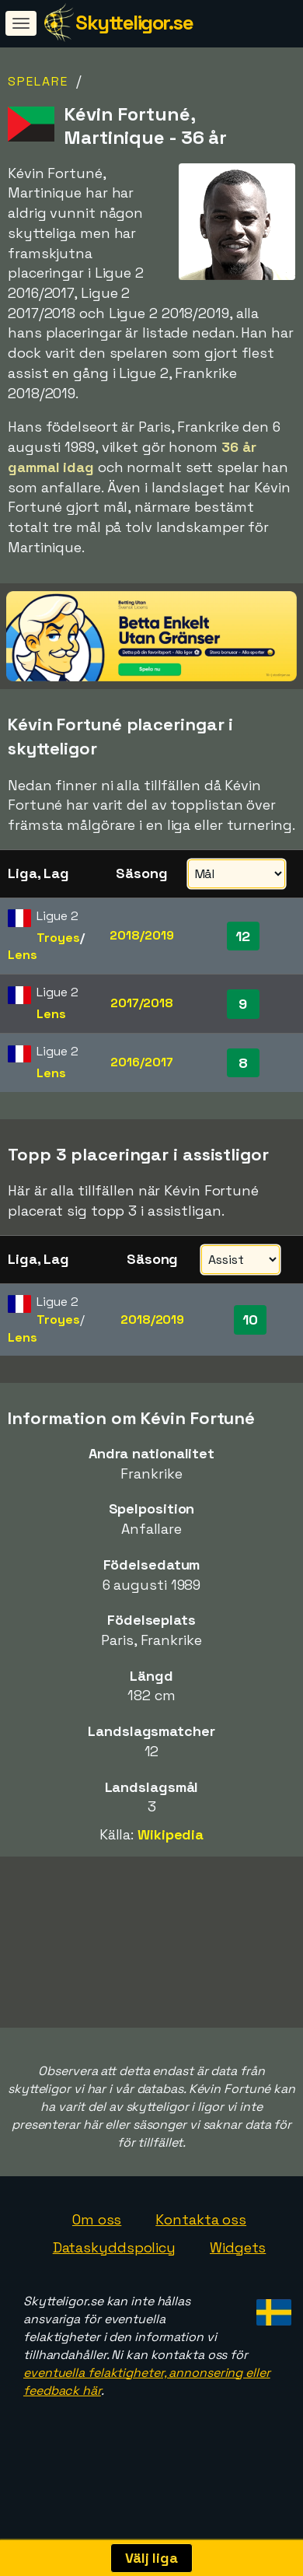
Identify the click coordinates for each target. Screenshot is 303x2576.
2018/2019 (141, 935)
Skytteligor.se (134, 22)
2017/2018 (141, 1003)
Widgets (238, 2271)
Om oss (96, 2243)
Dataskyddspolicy (114, 2271)
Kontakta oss (200, 2243)
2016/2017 (141, 1062)
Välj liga (151, 2558)
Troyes (58, 937)
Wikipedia (171, 1834)
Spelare (38, 81)
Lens (22, 955)
